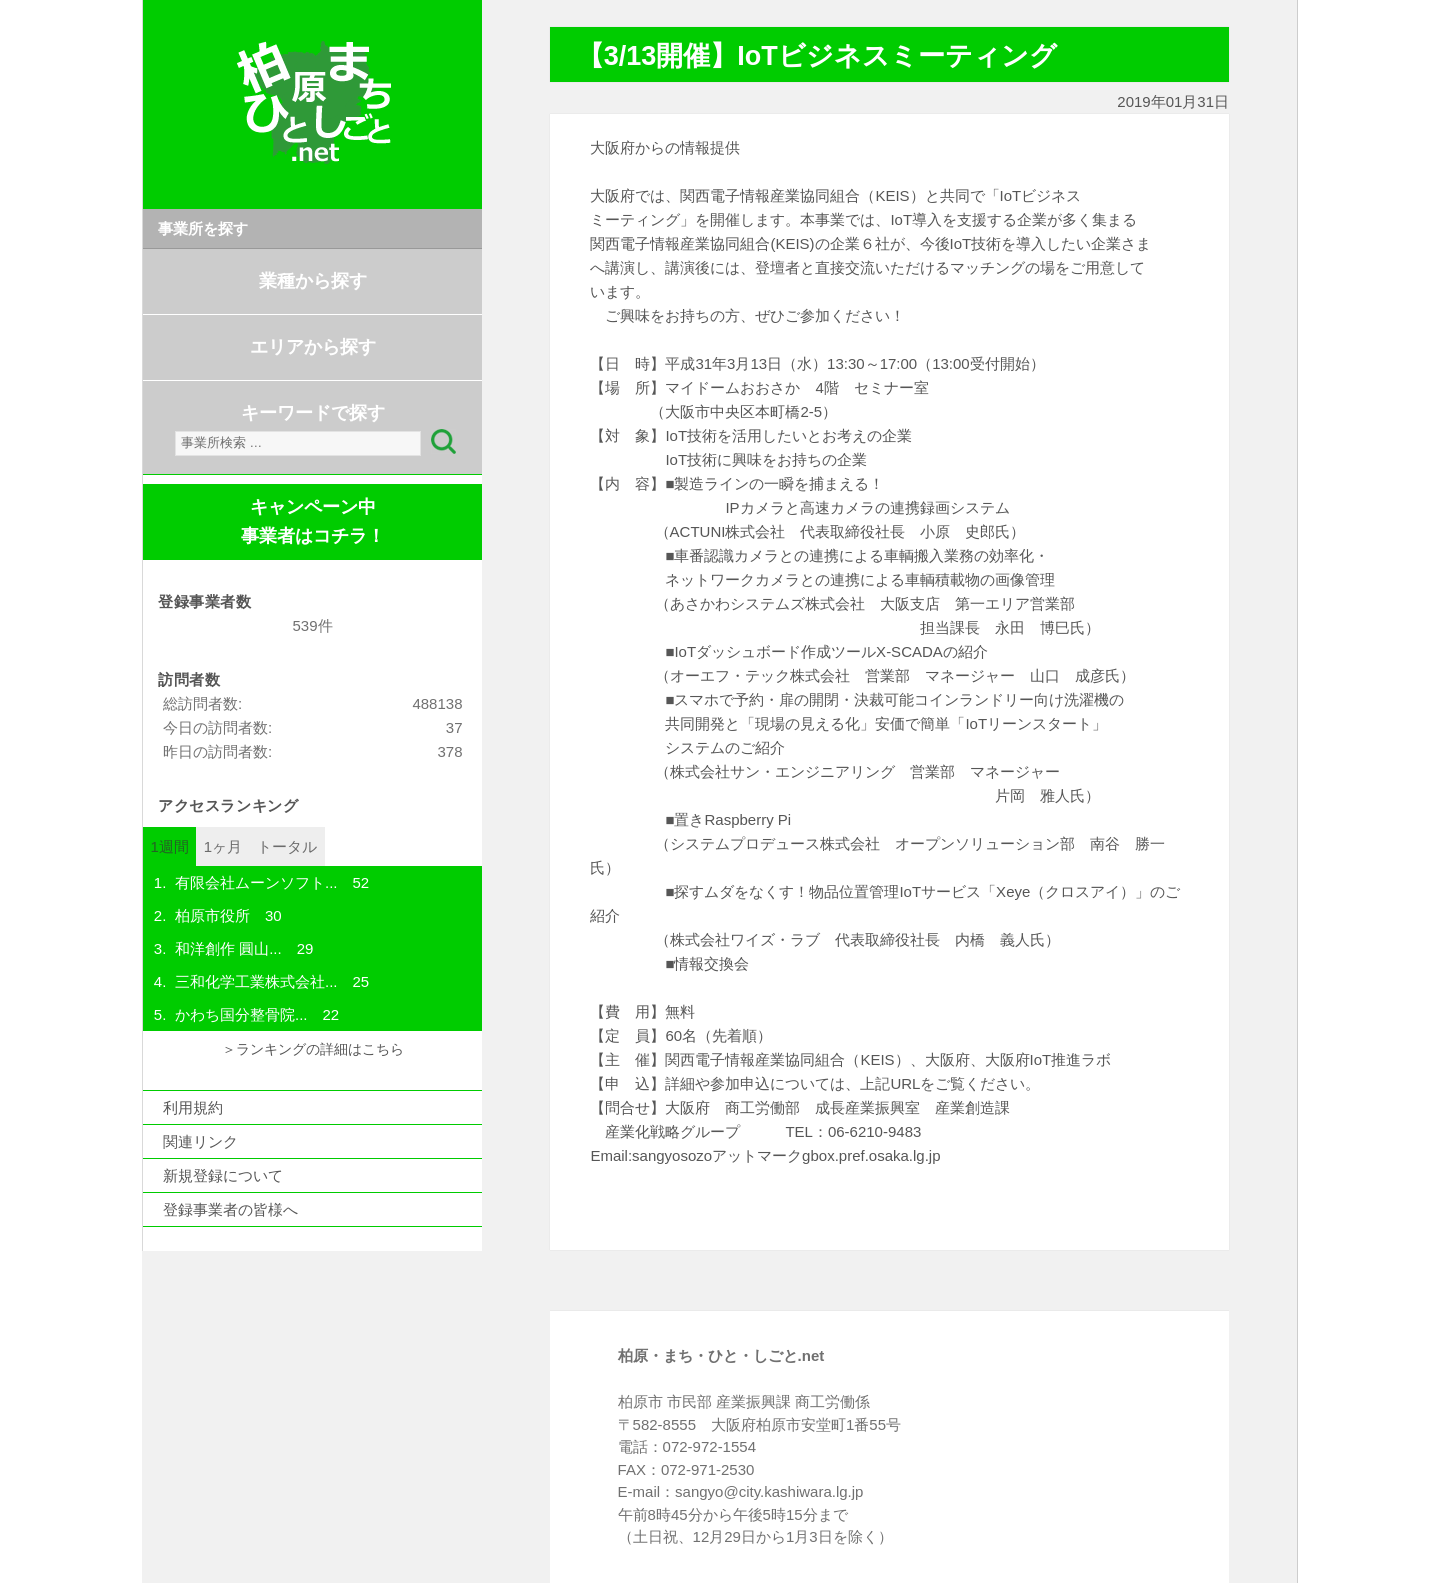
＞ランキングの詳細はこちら (313, 1049)
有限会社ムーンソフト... (256, 882)
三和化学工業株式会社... (256, 981)
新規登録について (223, 1175)
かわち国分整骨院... (241, 1014)
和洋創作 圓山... (228, 948)
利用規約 (193, 1107)
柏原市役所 (212, 915)
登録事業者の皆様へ (230, 1209)
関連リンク (200, 1141)
